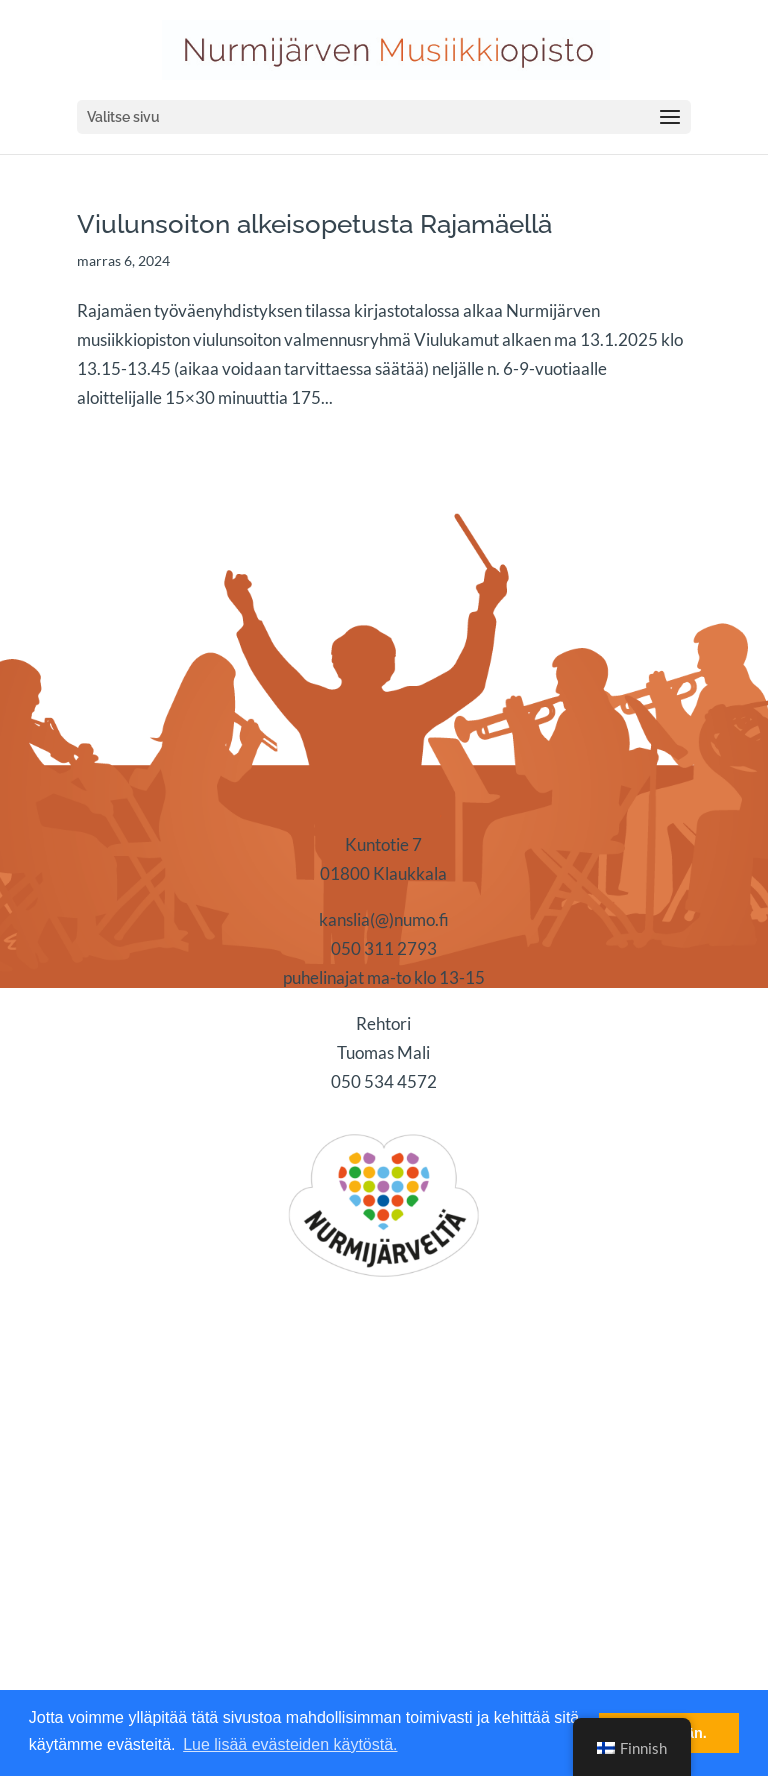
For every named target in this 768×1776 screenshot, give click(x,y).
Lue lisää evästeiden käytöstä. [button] (290, 1744)
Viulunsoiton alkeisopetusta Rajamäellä (314, 224)
